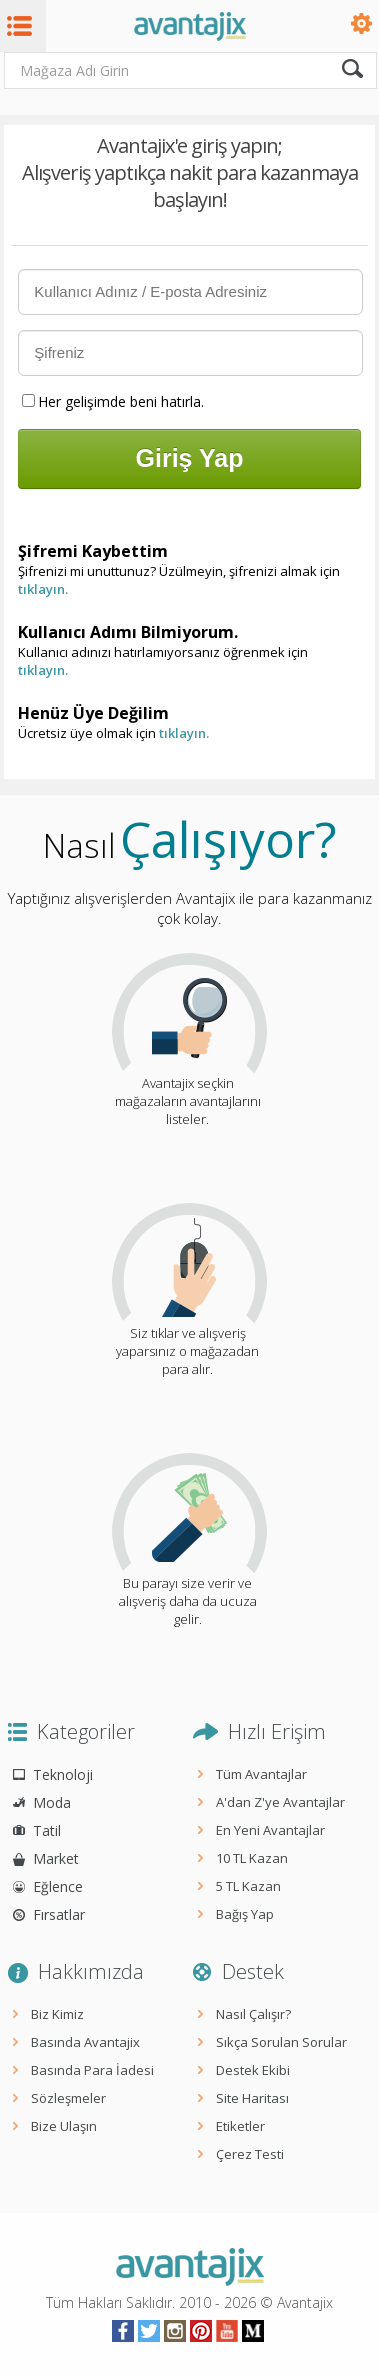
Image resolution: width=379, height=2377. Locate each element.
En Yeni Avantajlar (270, 1830)
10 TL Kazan (252, 1858)
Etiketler (240, 2126)
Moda (52, 1802)
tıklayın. (43, 589)
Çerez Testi (250, 2154)
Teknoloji (63, 1774)
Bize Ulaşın (64, 2126)
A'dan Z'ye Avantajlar (280, 1802)
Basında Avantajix (85, 2042)
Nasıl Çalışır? (253, 2014)
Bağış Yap (245, 1914)
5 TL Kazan (248, 1886)
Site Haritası (252, 2098)
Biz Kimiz (57, 2014)
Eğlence (58, 1886)
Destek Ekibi (253, 2070)
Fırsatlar (59, 1914)
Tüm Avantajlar (261, 1774)
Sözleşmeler (68, 2098)
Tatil (47, 1830)
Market (56, 1858)
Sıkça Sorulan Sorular (281, 2042)
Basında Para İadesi (92, 2070)
